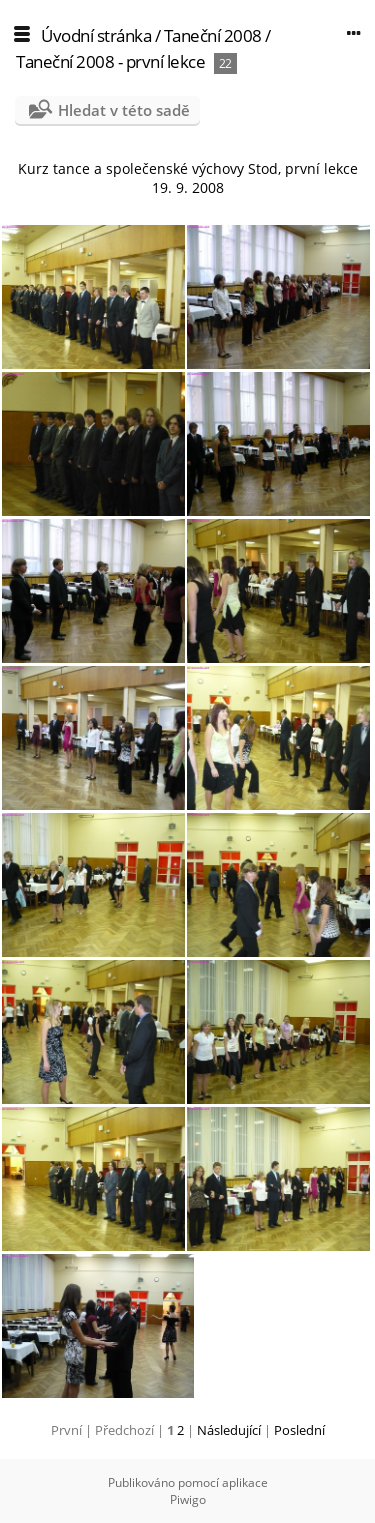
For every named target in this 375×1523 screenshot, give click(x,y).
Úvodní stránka (96, 35)
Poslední (299, 1430)
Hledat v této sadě (124, 110)
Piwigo (188, 1499)
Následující (229, 1430)
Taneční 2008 (213, 35)
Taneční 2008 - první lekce (110, 61)
